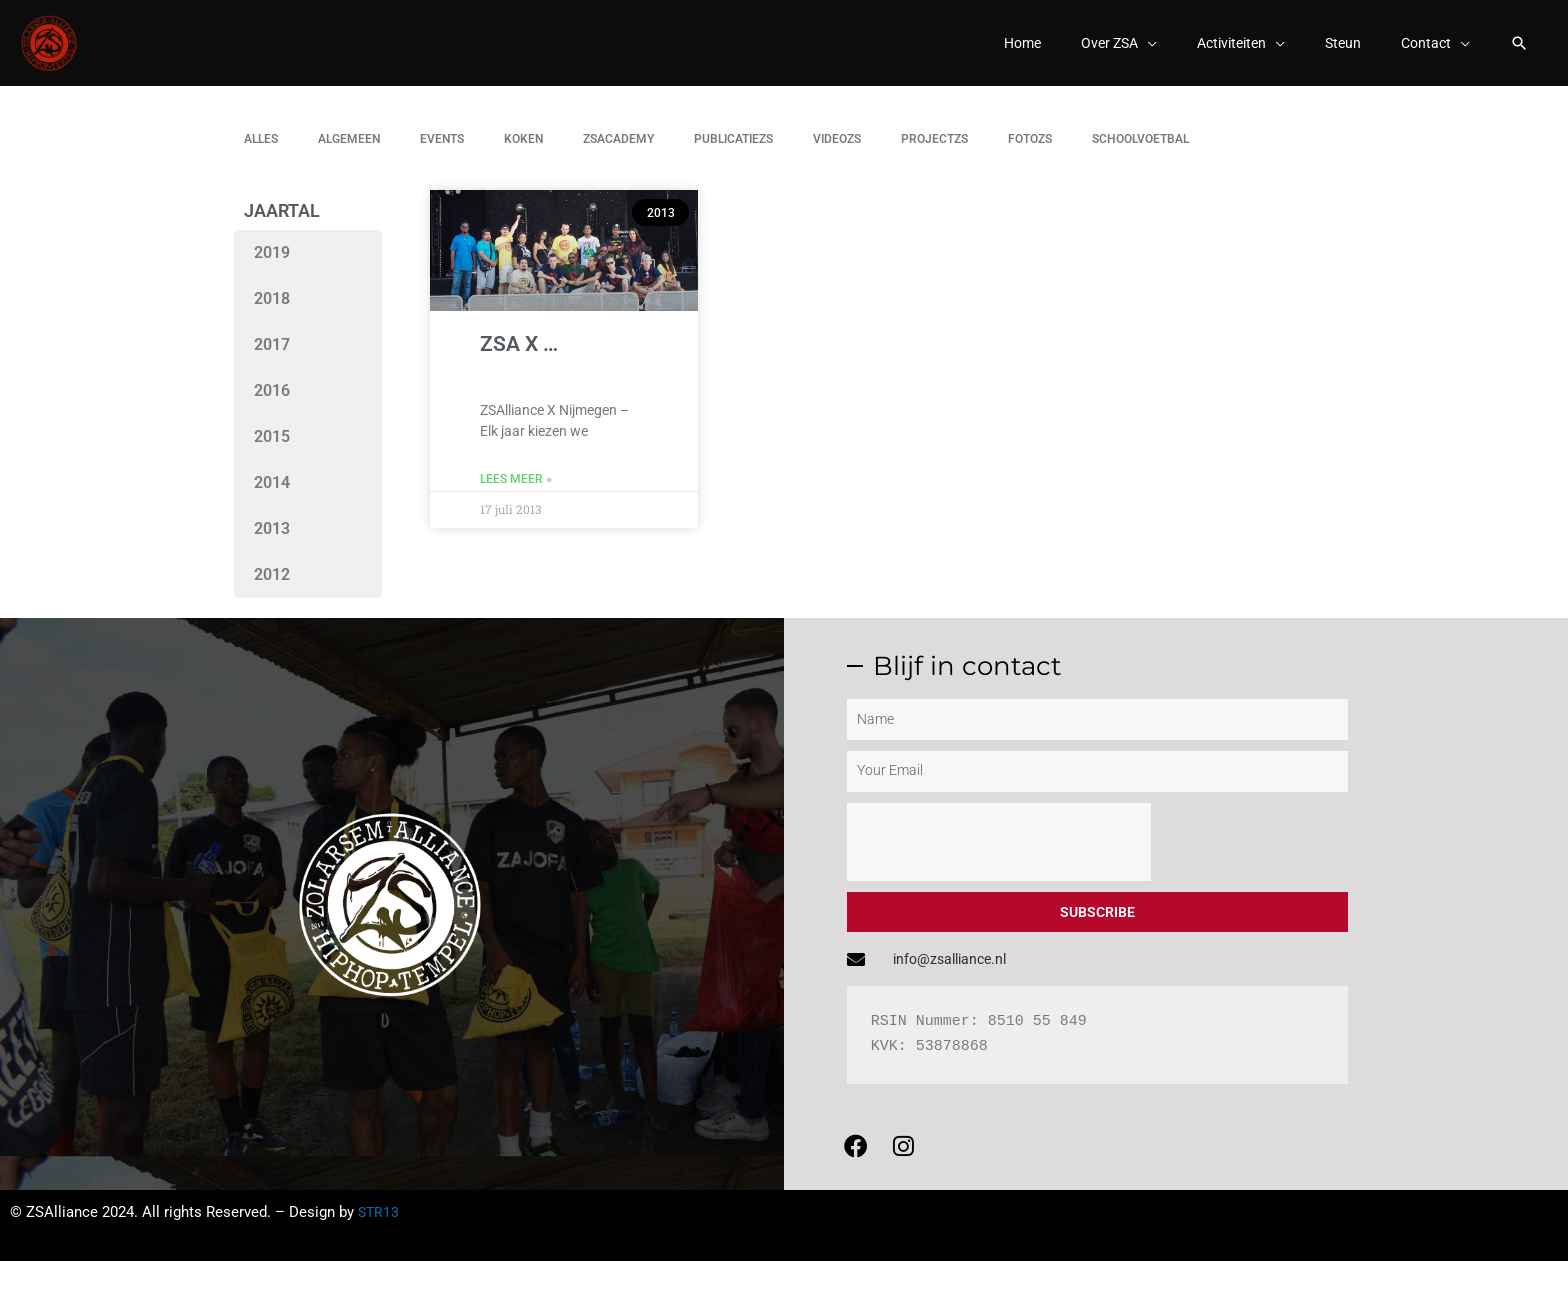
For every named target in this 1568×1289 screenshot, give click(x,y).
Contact (1422, 50)
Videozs (837, 153)
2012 (272, 588)
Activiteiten (1221, 50)
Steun (1337, 50)
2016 (272, 404)
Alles (261, 153)
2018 (272, 312)
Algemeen (349, 153)
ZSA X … (519, 358)
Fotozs (1030, 153)
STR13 (379, 1240)
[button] (1518, 50)
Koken (523, 153)
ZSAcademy (618, 153)
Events (442, 153)
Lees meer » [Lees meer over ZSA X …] (516, 493)
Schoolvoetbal (1140, 153)
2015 (272, 450)
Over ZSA (1093, 50)
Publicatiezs (733, 153)
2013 (272, 542)
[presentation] (999, 855)
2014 (272, 496)
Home (1001, 50)
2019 (272, 266)
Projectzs (934, 153)
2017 (272, 358)
